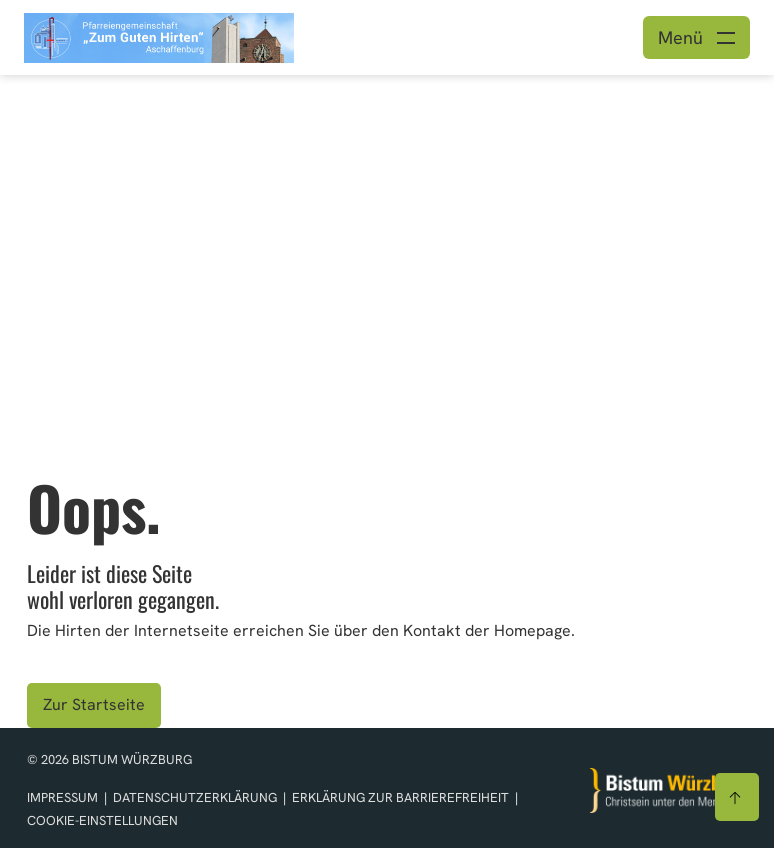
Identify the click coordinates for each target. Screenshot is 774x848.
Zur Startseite (94, 704)
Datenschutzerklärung (196, 797)
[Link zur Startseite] (159, 35)
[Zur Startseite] (669, 790)
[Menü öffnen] (696, 37)
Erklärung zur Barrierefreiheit (400, 797)
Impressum (64, 797)
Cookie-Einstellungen (102, 820)
